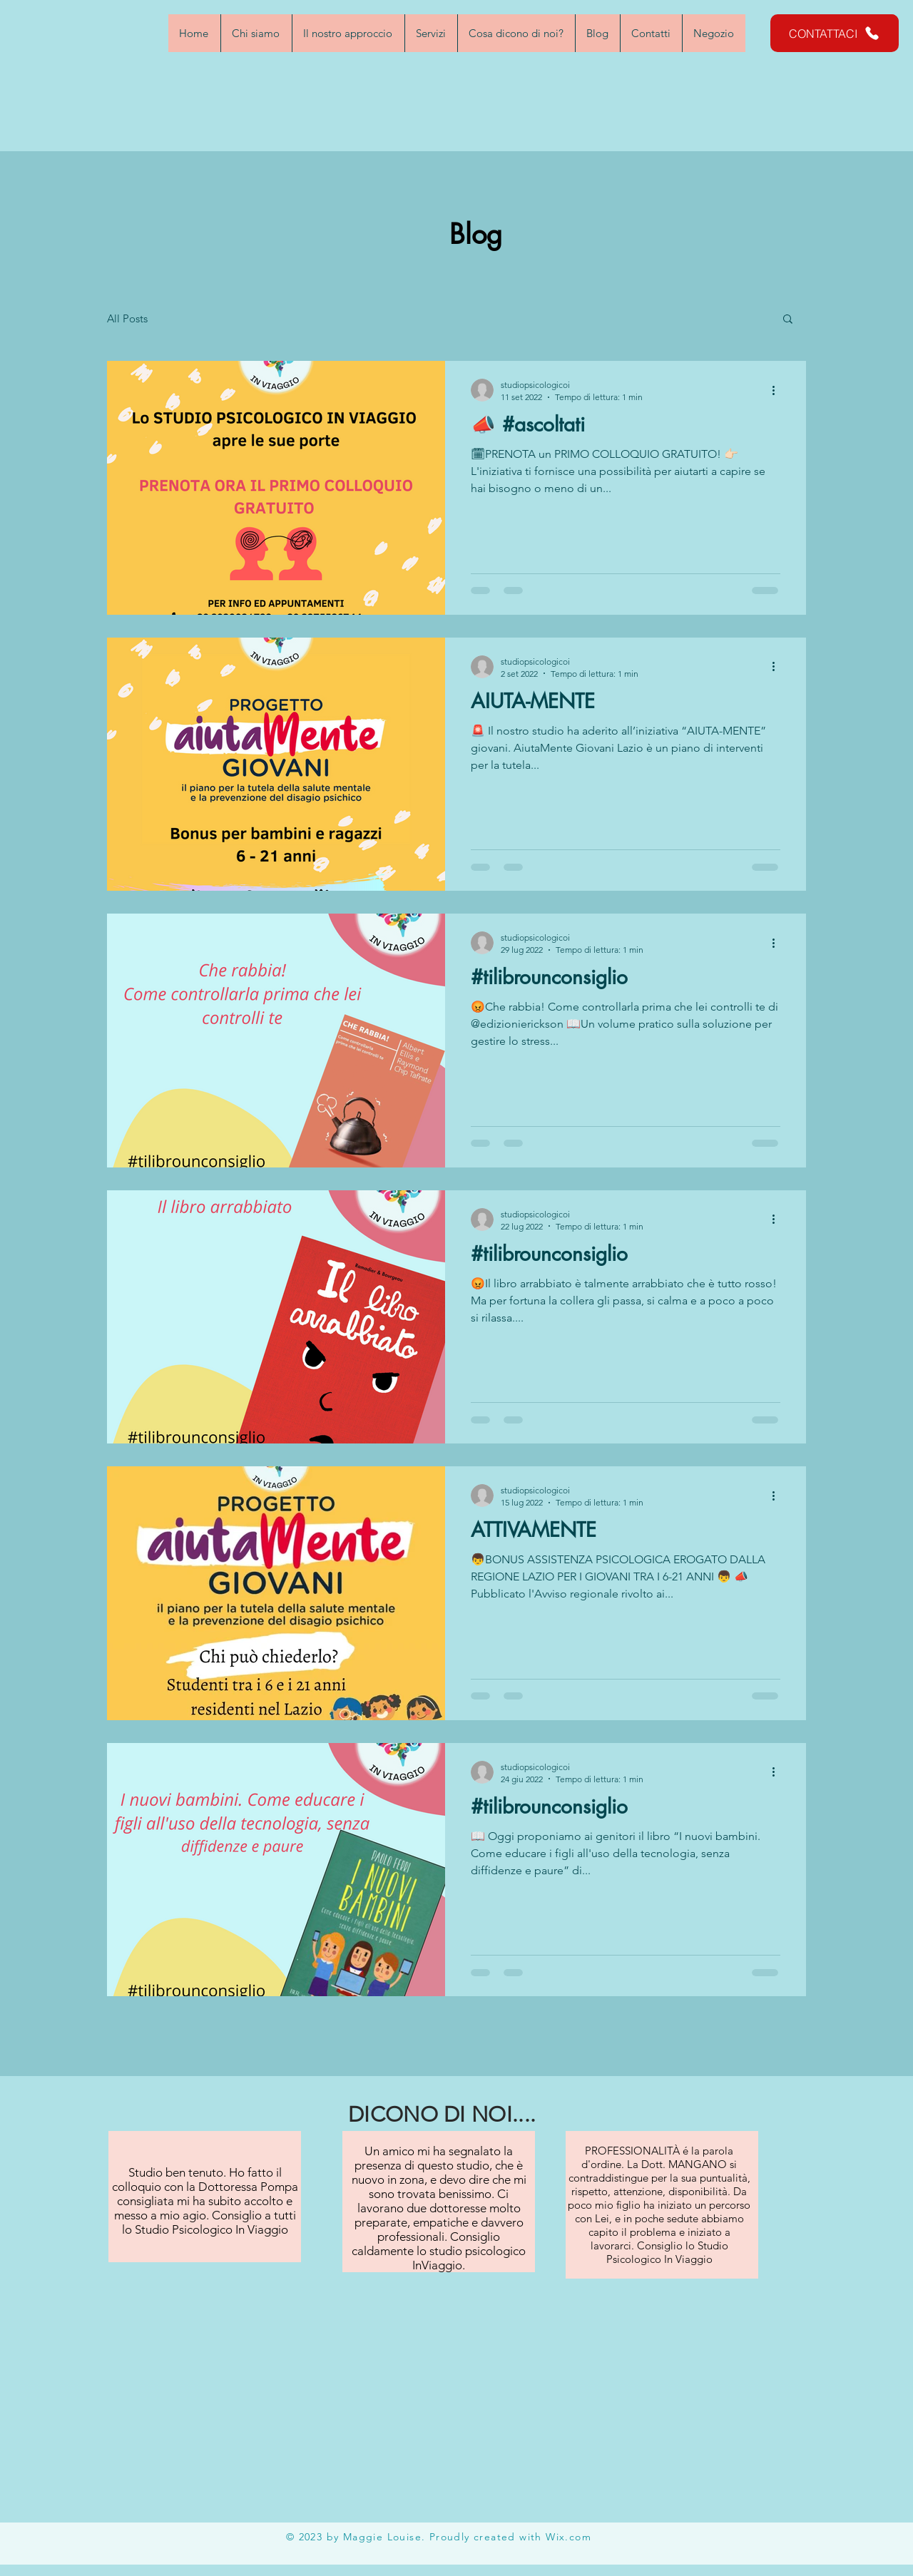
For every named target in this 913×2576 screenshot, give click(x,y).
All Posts (127, 318)
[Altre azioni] (778, 390)
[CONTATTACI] (834, 33)
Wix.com (568, 2536)
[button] (788, 319)
